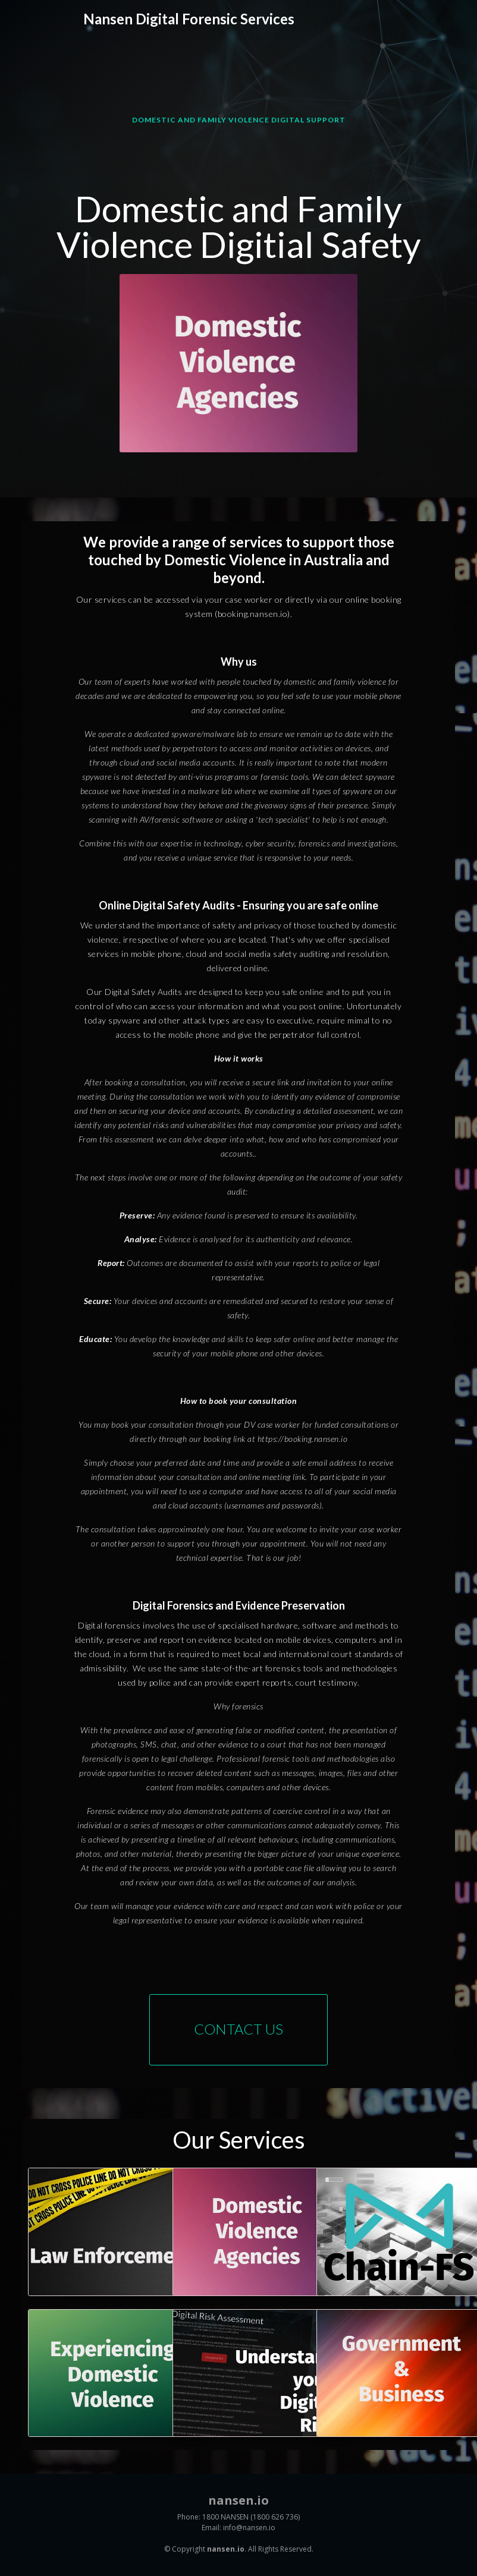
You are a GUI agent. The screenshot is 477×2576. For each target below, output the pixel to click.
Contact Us (238, 2029)
